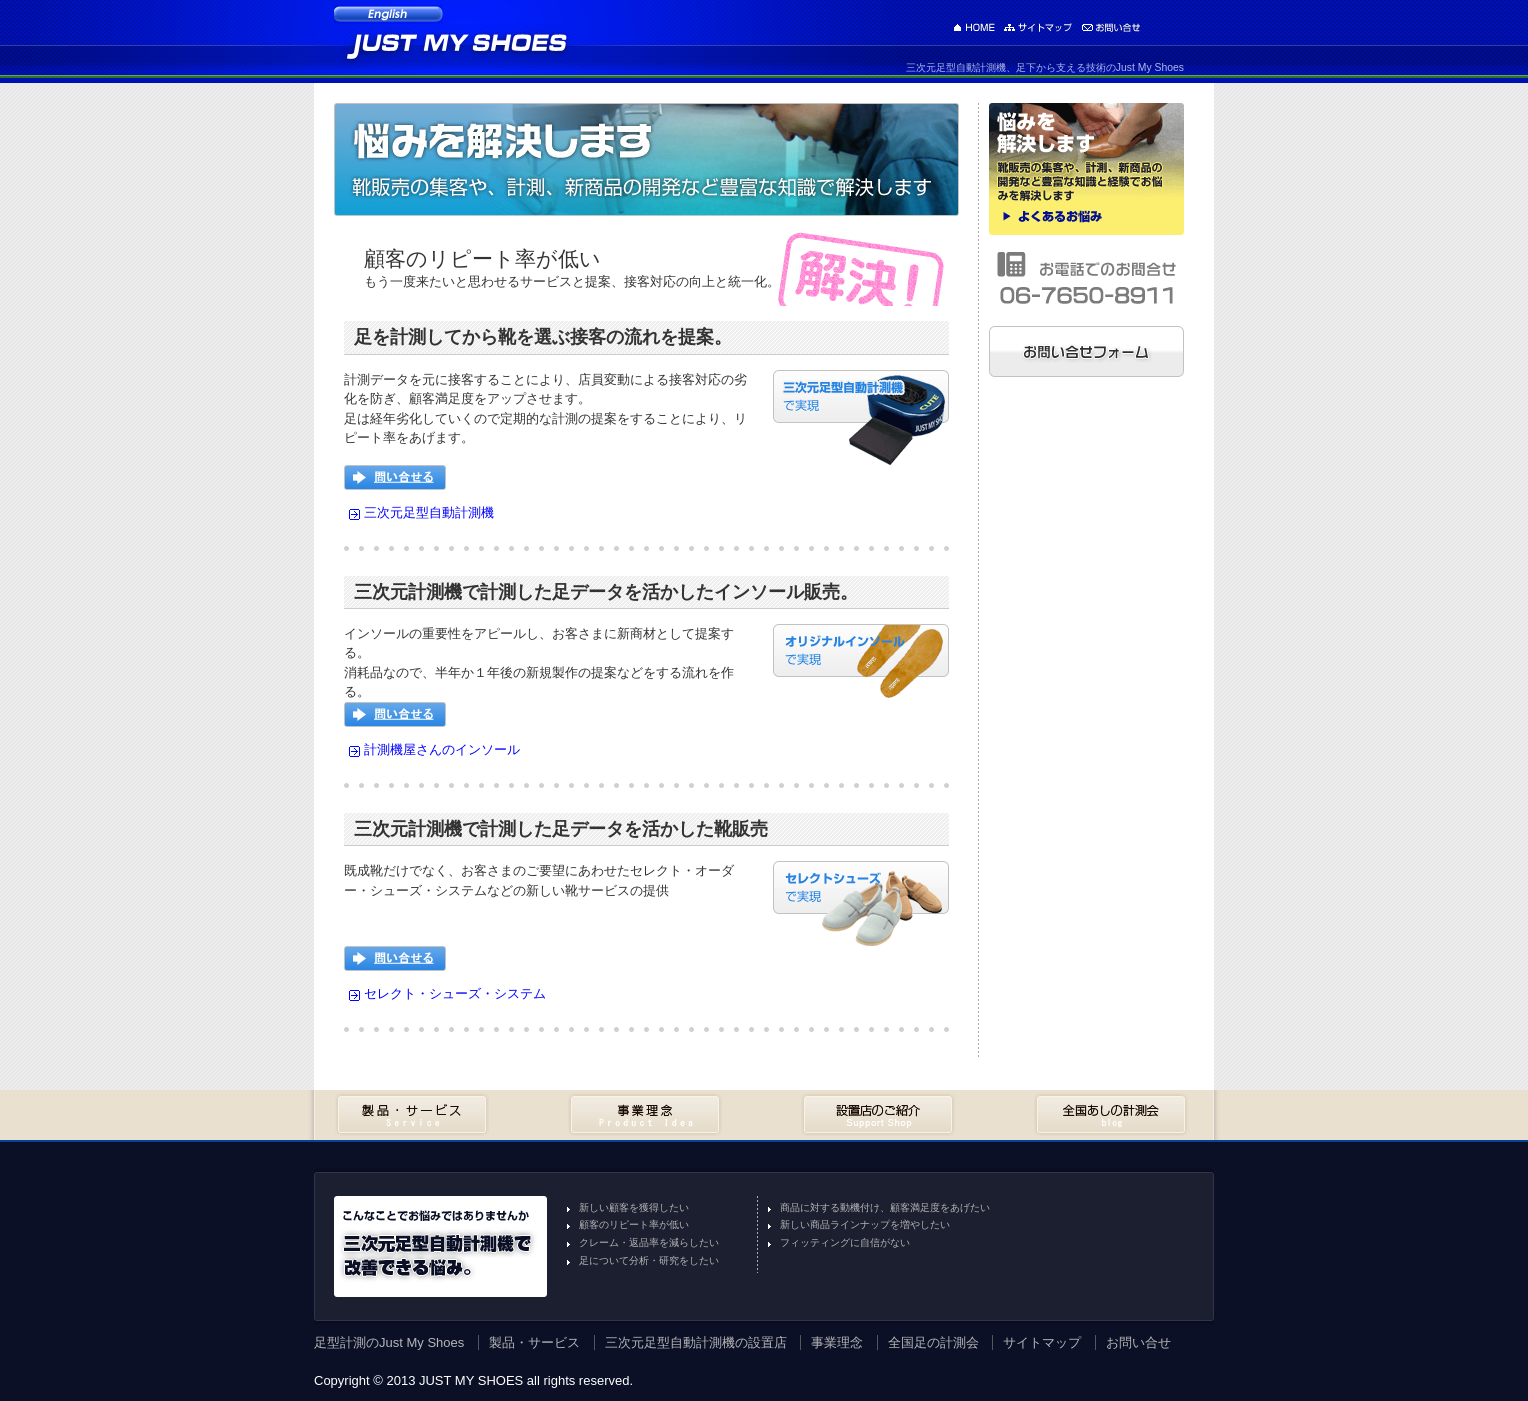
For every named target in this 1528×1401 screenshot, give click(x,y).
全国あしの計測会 (1111, 1114)
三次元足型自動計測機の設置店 (696, 1342)
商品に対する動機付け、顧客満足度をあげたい (885, 1207)
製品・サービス (412, 1114)
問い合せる (395, 477)
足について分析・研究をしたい (649, 1260)
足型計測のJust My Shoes (974, 27)
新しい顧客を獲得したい (634, 1207)
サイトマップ (1038, 27)
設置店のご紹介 (878, 1114)
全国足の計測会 (933, 1342)
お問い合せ (1111, 27)
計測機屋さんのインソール (442, 749)
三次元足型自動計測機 (429, 512)
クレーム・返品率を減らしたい (649, 1242)
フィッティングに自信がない (845, 1242)
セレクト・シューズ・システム (455, 993)
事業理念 (645, 1114)
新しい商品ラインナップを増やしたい (865, 1224)
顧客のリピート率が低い (634, 1224)
